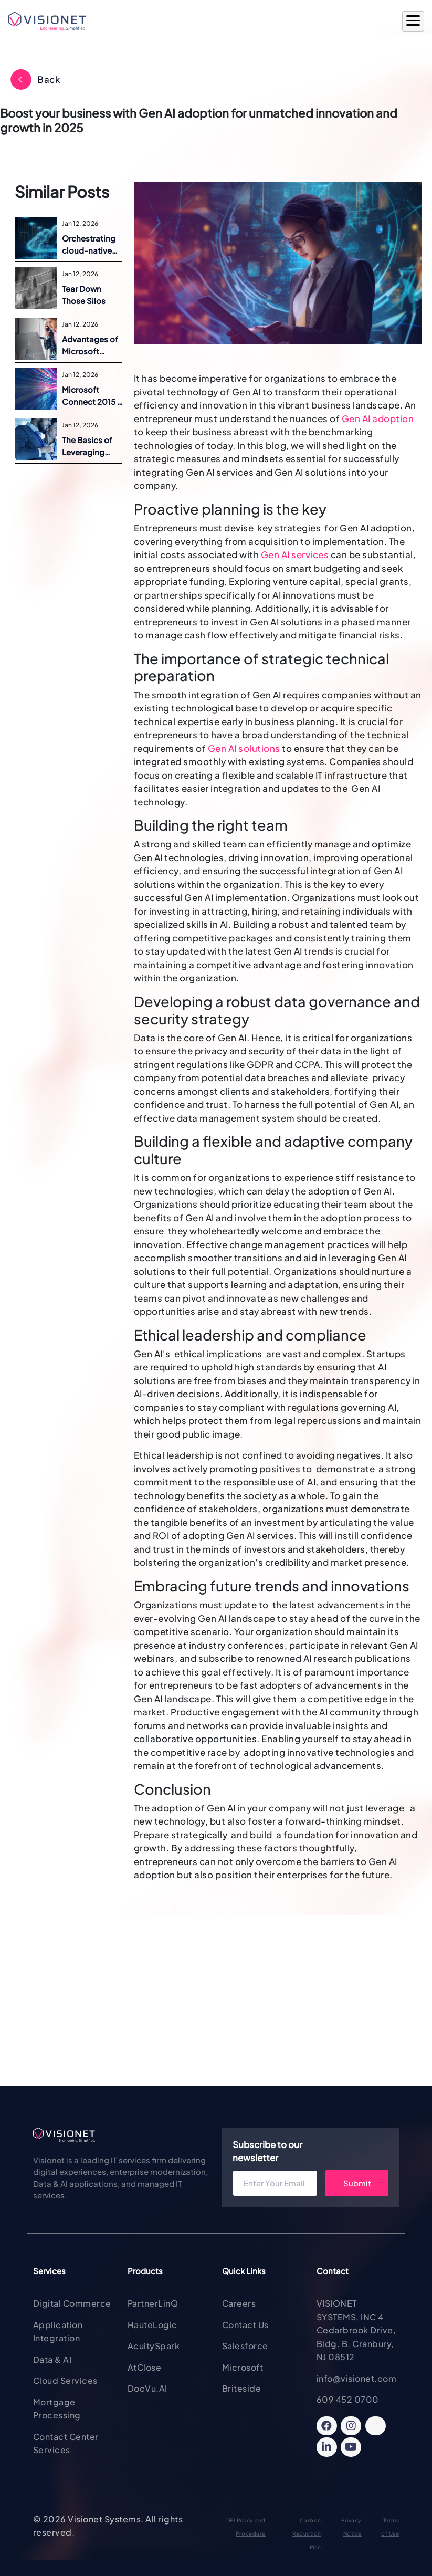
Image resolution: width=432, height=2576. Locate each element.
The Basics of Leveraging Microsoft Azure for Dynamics (92, 446)
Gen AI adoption (378, 418)
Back (48, 79)
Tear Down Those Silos (84, 295)
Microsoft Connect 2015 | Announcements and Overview (93, 395)
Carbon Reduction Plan (306, 2533)
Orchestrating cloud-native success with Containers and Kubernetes (91, 244)
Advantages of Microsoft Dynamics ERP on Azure (90, 345)
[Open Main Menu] (413, 21)
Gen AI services (295, 554)
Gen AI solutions (244, 748)
